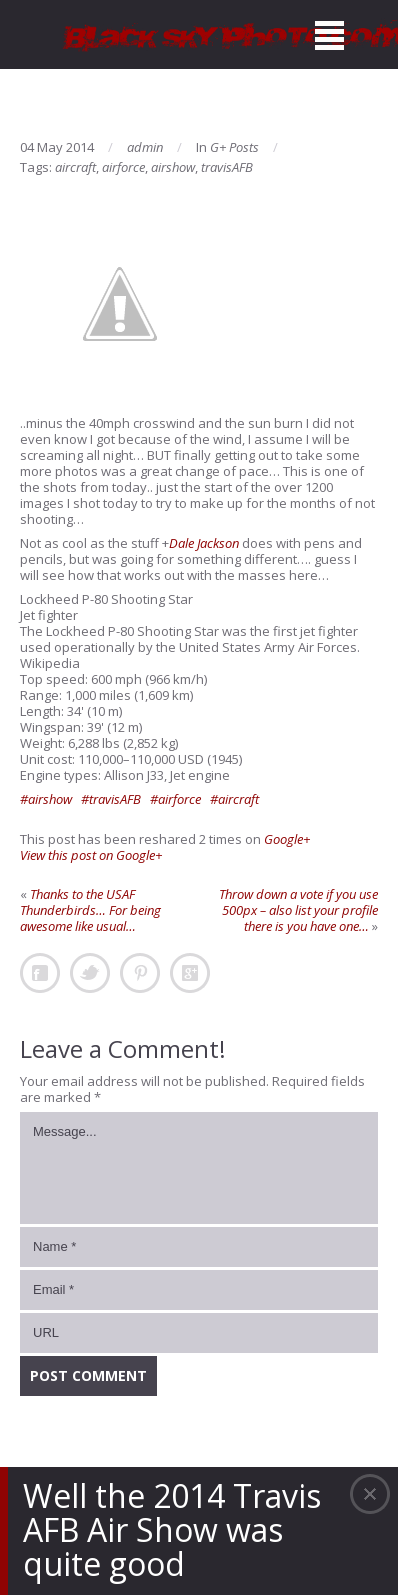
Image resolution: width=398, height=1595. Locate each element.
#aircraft (234, 799)
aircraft (75, 167)
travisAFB (227, 167)
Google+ (287, 839)
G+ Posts (234, 147)
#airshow (46, 799)
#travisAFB (111, 799)
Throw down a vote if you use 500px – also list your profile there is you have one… (298, 910)
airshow (173, 167)
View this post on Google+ (91, 855)
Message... (199, 1168)
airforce (123, 167)
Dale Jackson (204, 543)
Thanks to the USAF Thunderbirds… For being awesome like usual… (90, 910)
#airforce (175, 799)
